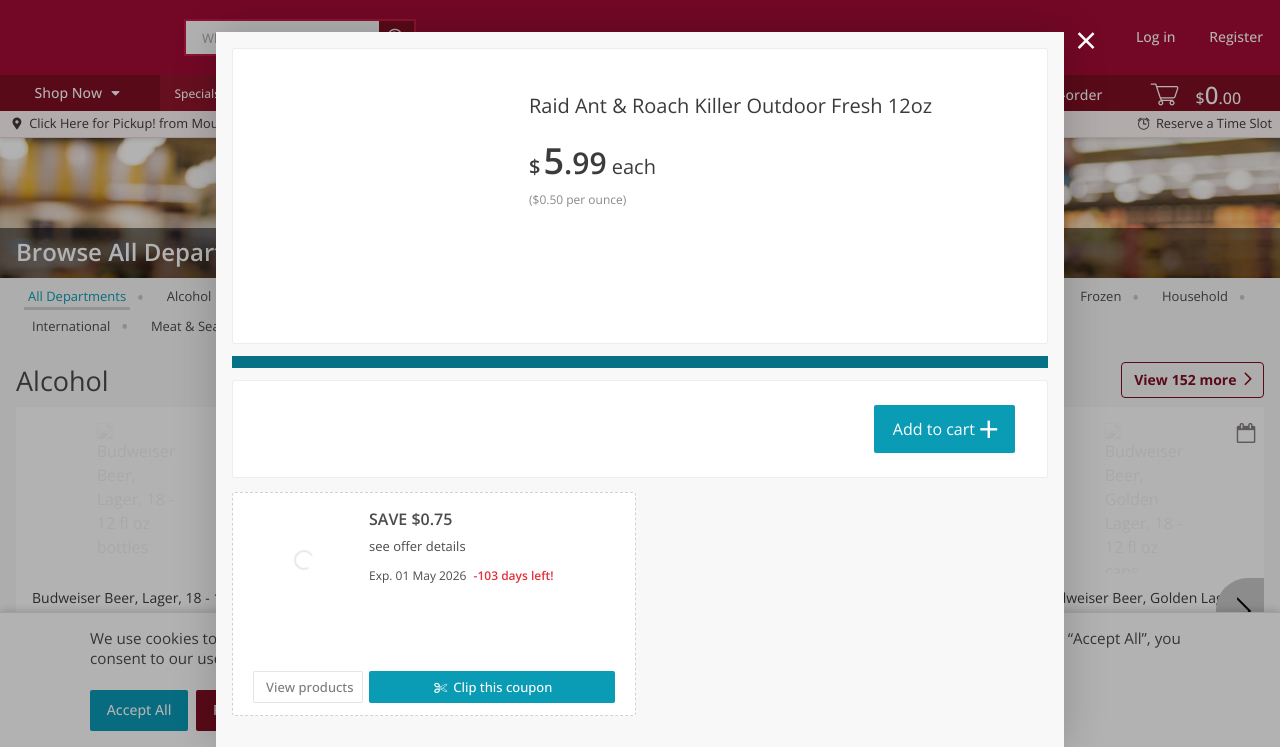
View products (310, 687)
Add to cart (934, 429)
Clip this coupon (501, 687)
